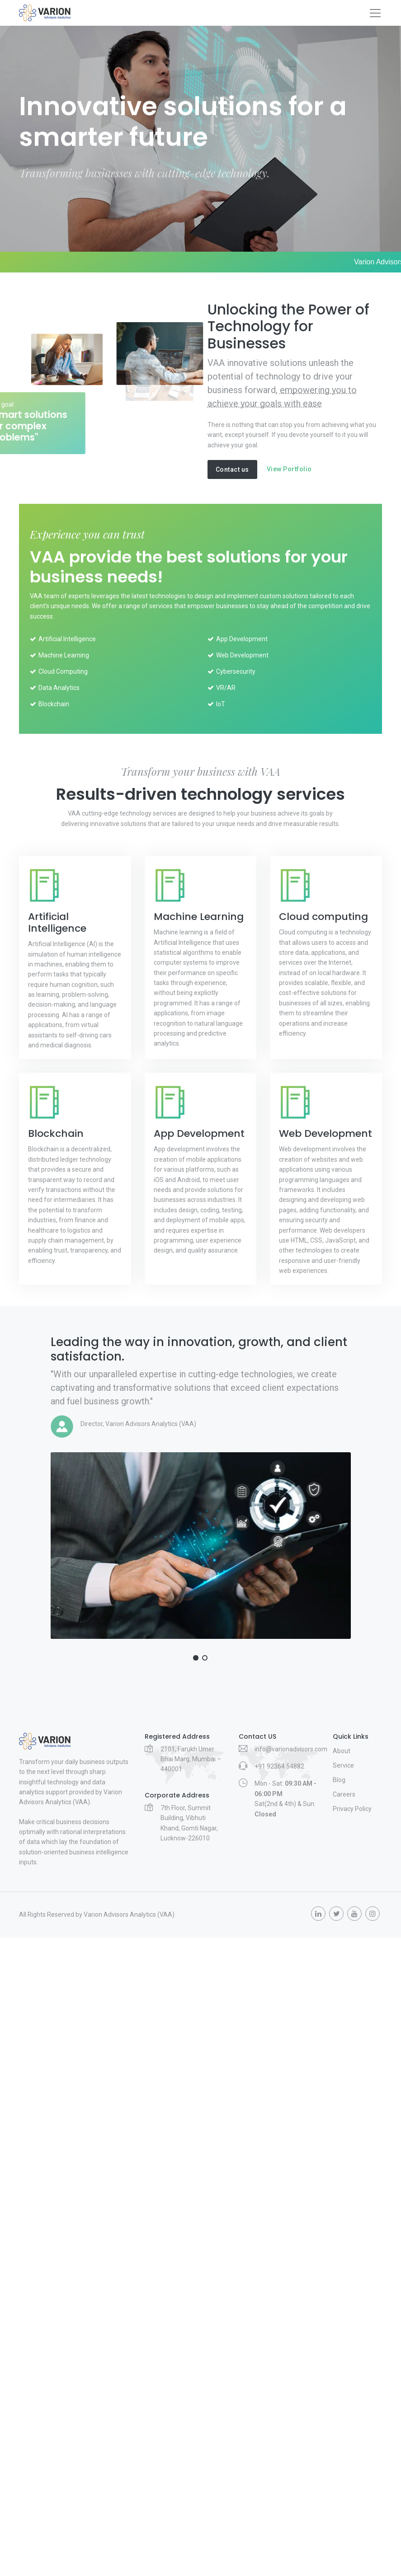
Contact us (232, 469)
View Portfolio (289, 469)
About (341, 1751)
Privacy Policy (352, 1808)
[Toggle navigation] (375, 13)
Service (343, 1765)
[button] (195, 1658)
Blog (339, 1779)
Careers (344, 1794)
